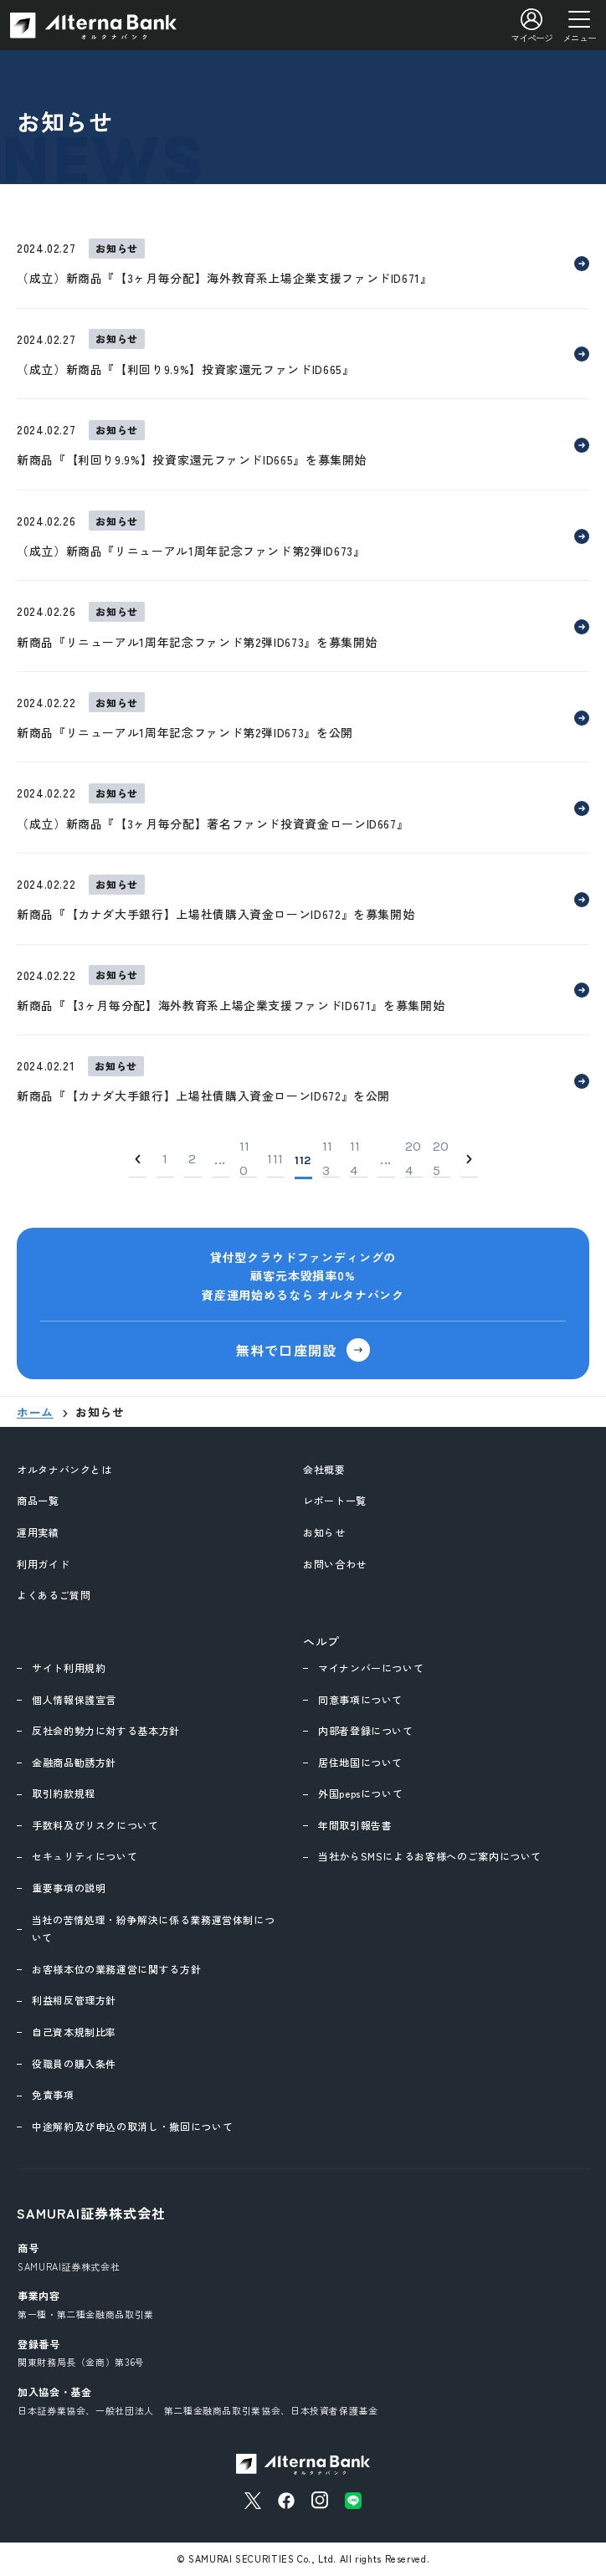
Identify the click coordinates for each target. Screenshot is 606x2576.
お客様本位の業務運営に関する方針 (116, 1969)
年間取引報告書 (355, 1825)
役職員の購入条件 (74, 2063)
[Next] (469, 1160)
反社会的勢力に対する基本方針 (106, 1730)
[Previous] (137, 1160)
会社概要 (324, 1469)
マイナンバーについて (371, 1667)
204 (413, 1160)
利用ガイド (43, 1564)
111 (275, 1159)
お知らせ (324, 1532)
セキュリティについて (84, 1856)
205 (441, 1160)
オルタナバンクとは (64, 1469)
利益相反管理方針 (74, 2000)
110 (244, 1160)
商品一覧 (38, 1500)
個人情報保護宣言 (74, 1699)
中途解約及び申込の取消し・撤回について (132, 2126)
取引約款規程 (63, 1793)
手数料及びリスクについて (95, 1825)
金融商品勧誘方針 (74, 1762)
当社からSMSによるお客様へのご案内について (430, 1856)
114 (355, 1160)
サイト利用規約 (68, 1667)
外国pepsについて (360, 1793)
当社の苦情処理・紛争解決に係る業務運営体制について (153, 1928)
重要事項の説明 (68, 1888)
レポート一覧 (335, 1500)
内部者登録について (365, 1730)
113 (327, 1160)
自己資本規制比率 (74, 2031)
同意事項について (360, 1699)
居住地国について (360, 1762)
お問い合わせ (335, 1564)
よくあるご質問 (53, 1595)
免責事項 (53, 2094)
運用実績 (38, 1532)
